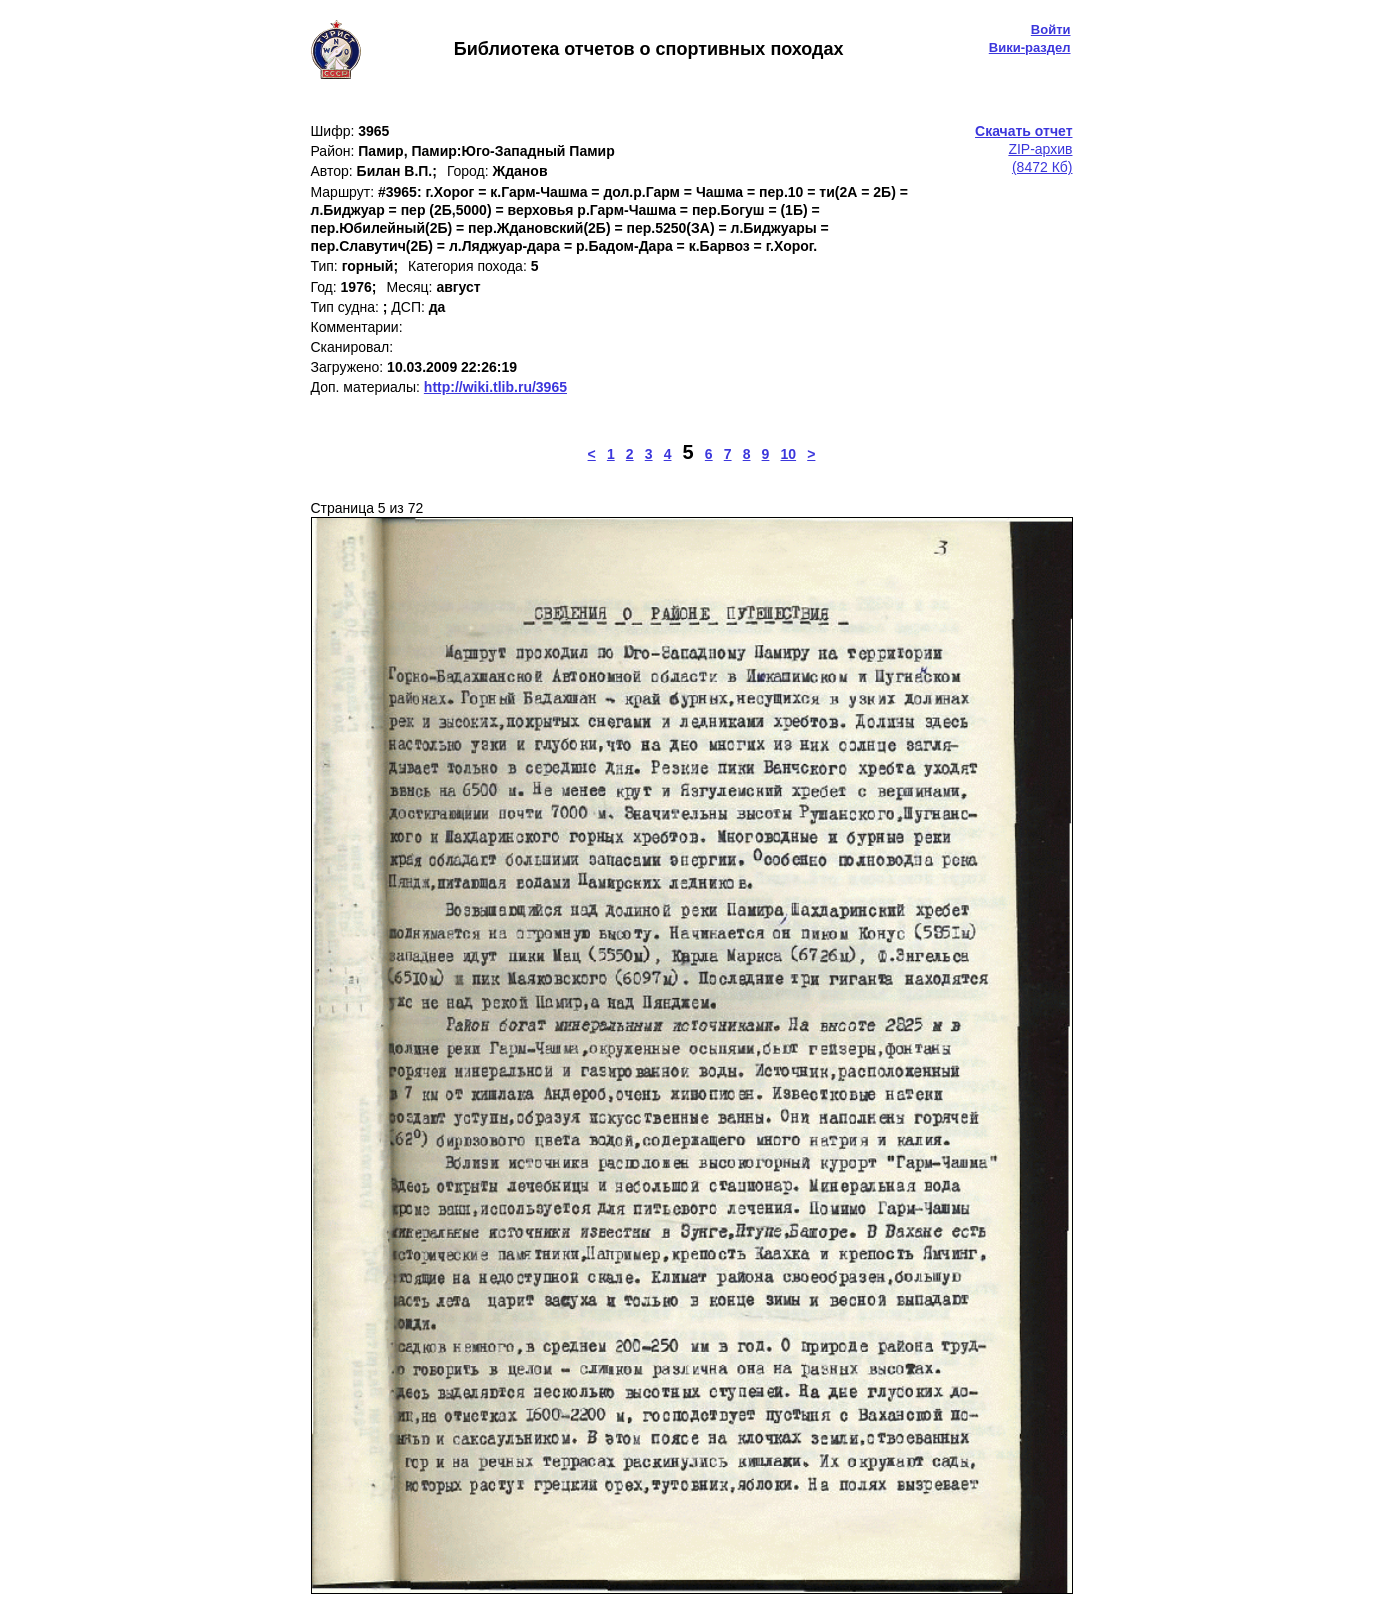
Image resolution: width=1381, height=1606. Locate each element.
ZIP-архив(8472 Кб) (1023, 149)
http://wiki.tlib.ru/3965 (495, 387)
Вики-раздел (1030, 47)
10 (789, 454)
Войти (1051, 29)
